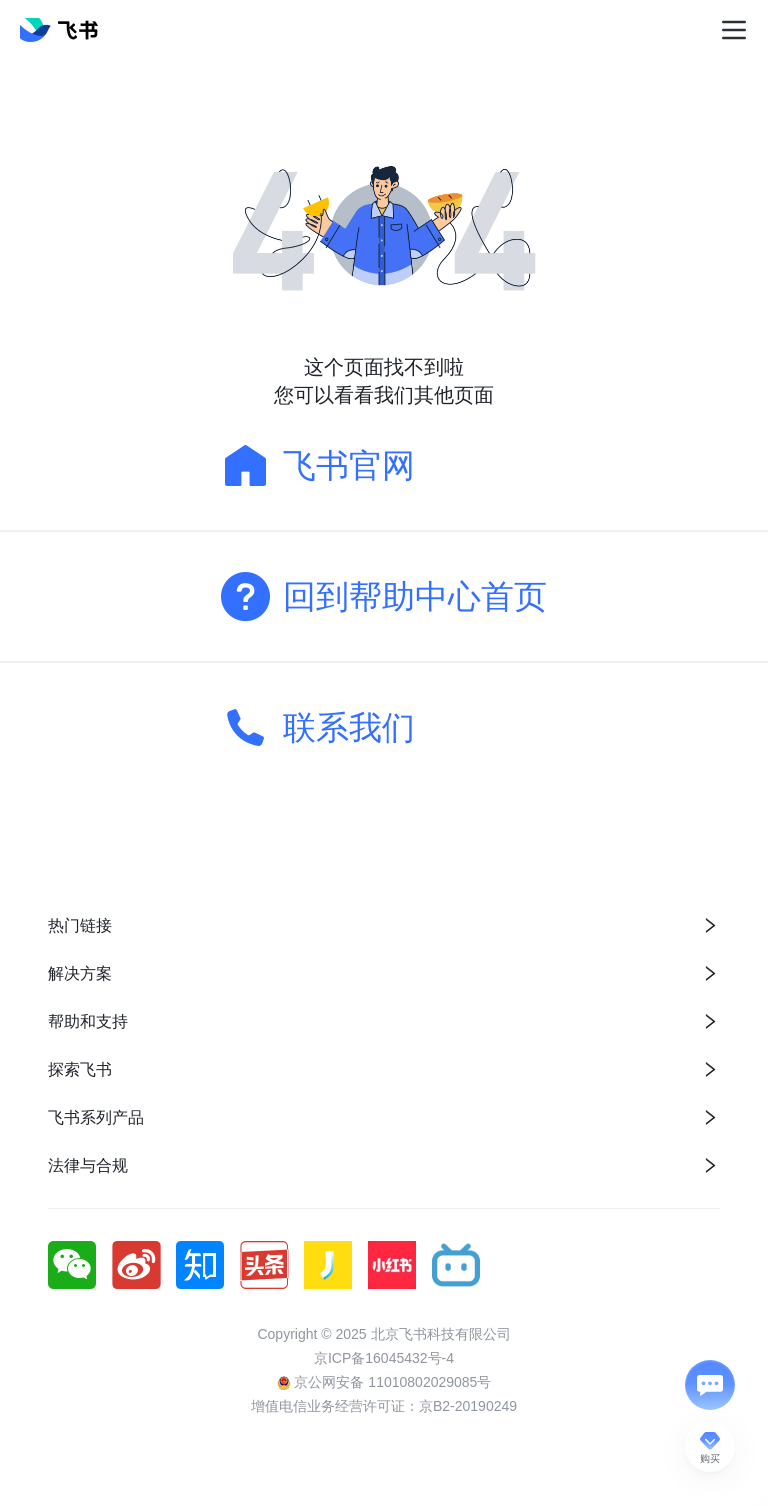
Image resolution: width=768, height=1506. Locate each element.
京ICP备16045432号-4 (384, 1358)
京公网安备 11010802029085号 (384, 1382)
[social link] (80, 1265)
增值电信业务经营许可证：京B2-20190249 (384, 1406)
